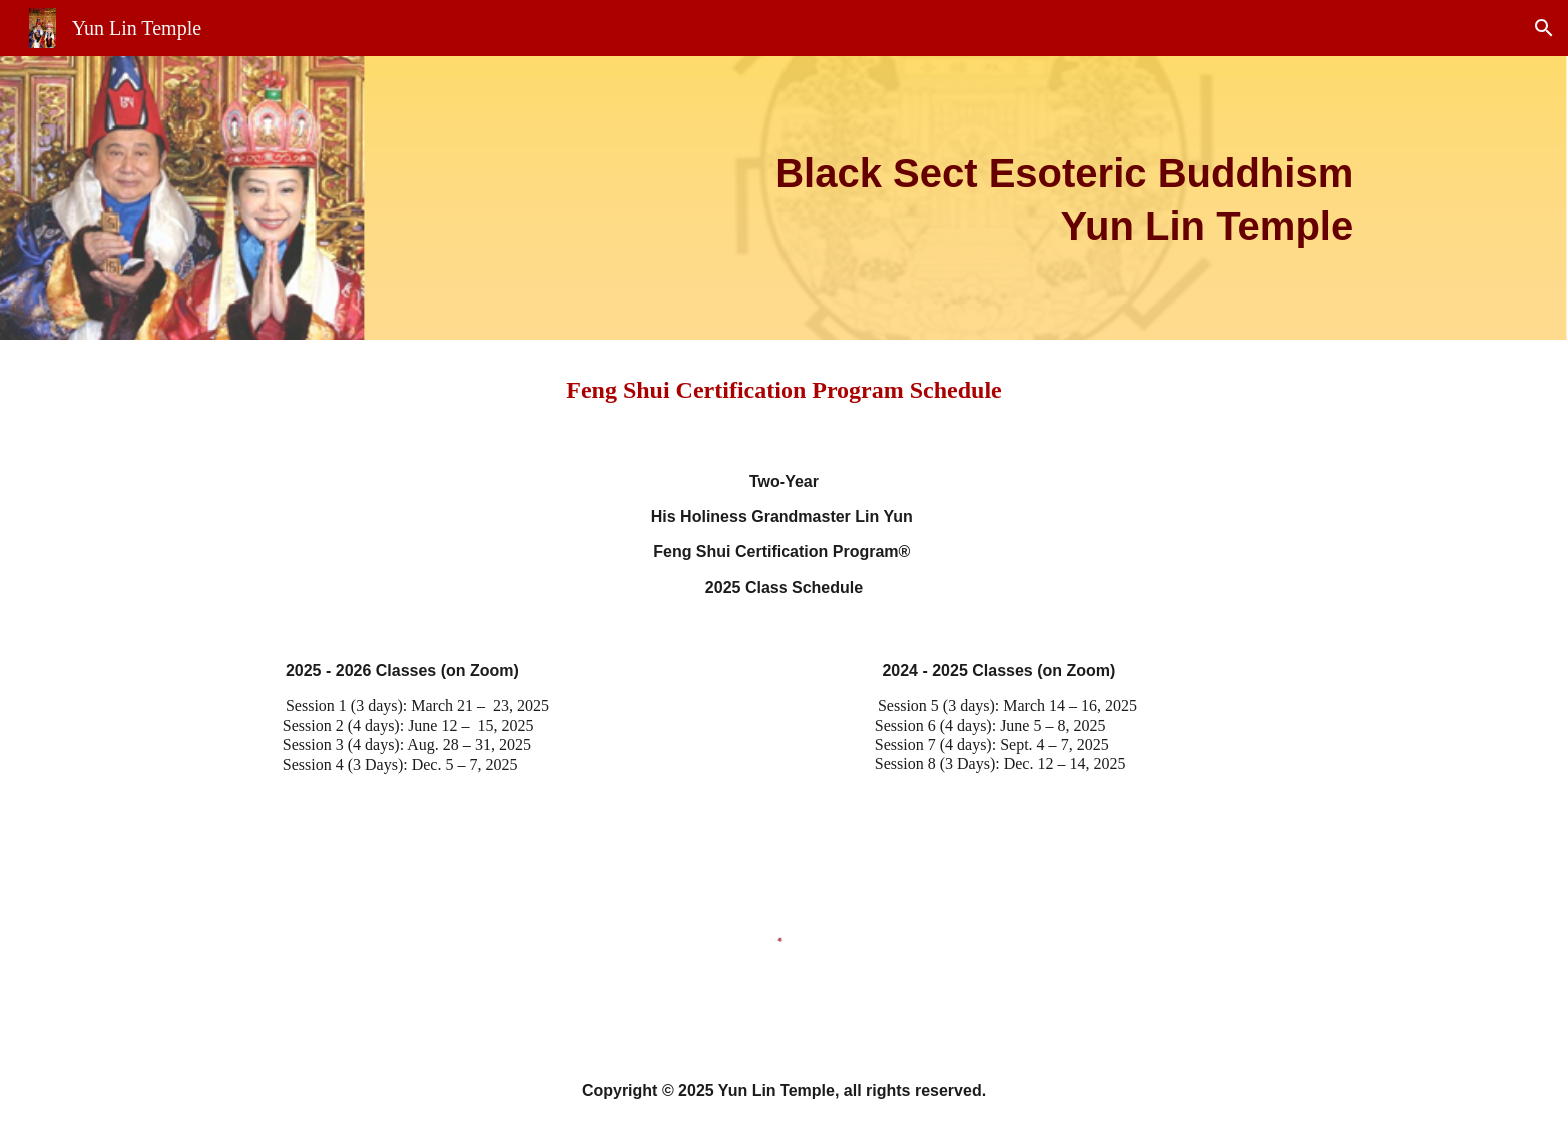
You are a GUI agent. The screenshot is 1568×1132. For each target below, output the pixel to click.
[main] (784, 197)
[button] (1544, 28)
